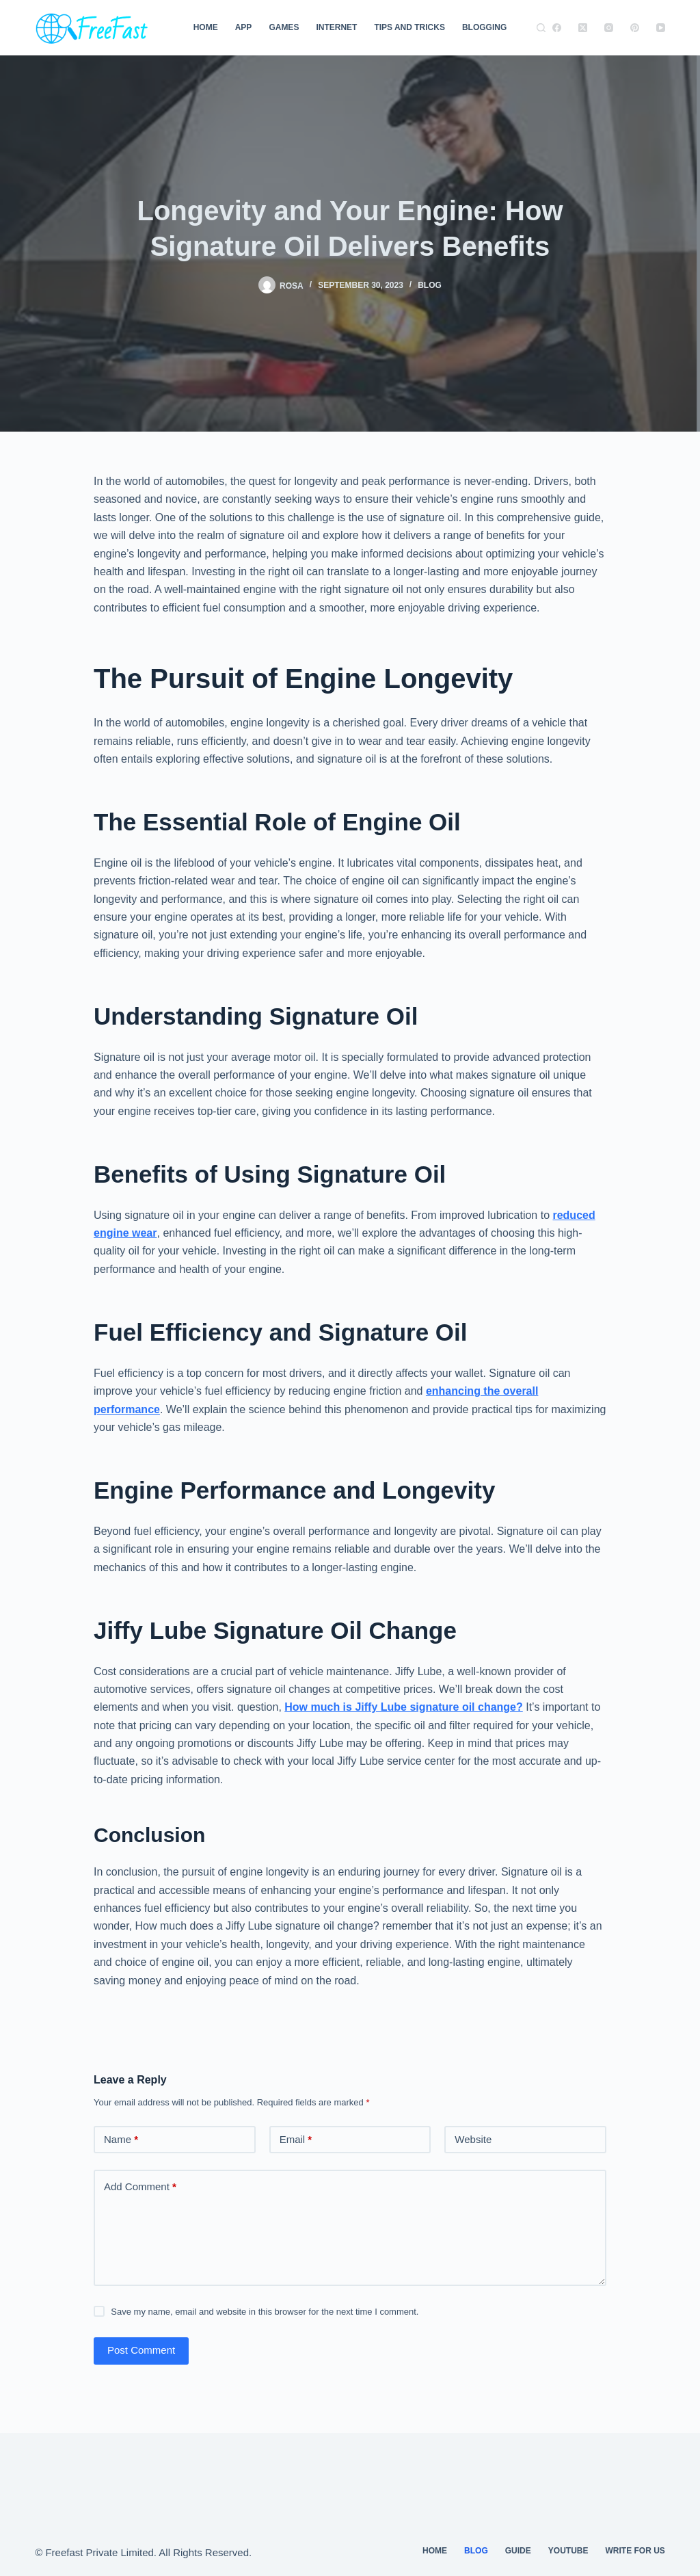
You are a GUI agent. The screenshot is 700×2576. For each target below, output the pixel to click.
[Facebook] (556, 27)
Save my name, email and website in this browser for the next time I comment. (264, 2311)
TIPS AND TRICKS (409, 27)
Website (473, 2139)
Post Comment (141, 2350)
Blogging (484, 27)
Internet (336, 27)
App (243, 27)
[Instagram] (608, 27)
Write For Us (634, 2550)
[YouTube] (660, 27)
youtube (568, 2550)
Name (121, 2139)
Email (296, 2139)
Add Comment (140, 2187)
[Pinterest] (634, 27)
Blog (430, 285)
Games (284, 27)
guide (518, 2550)
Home (205, 27)
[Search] (541, 27)
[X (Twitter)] (582, 27)
